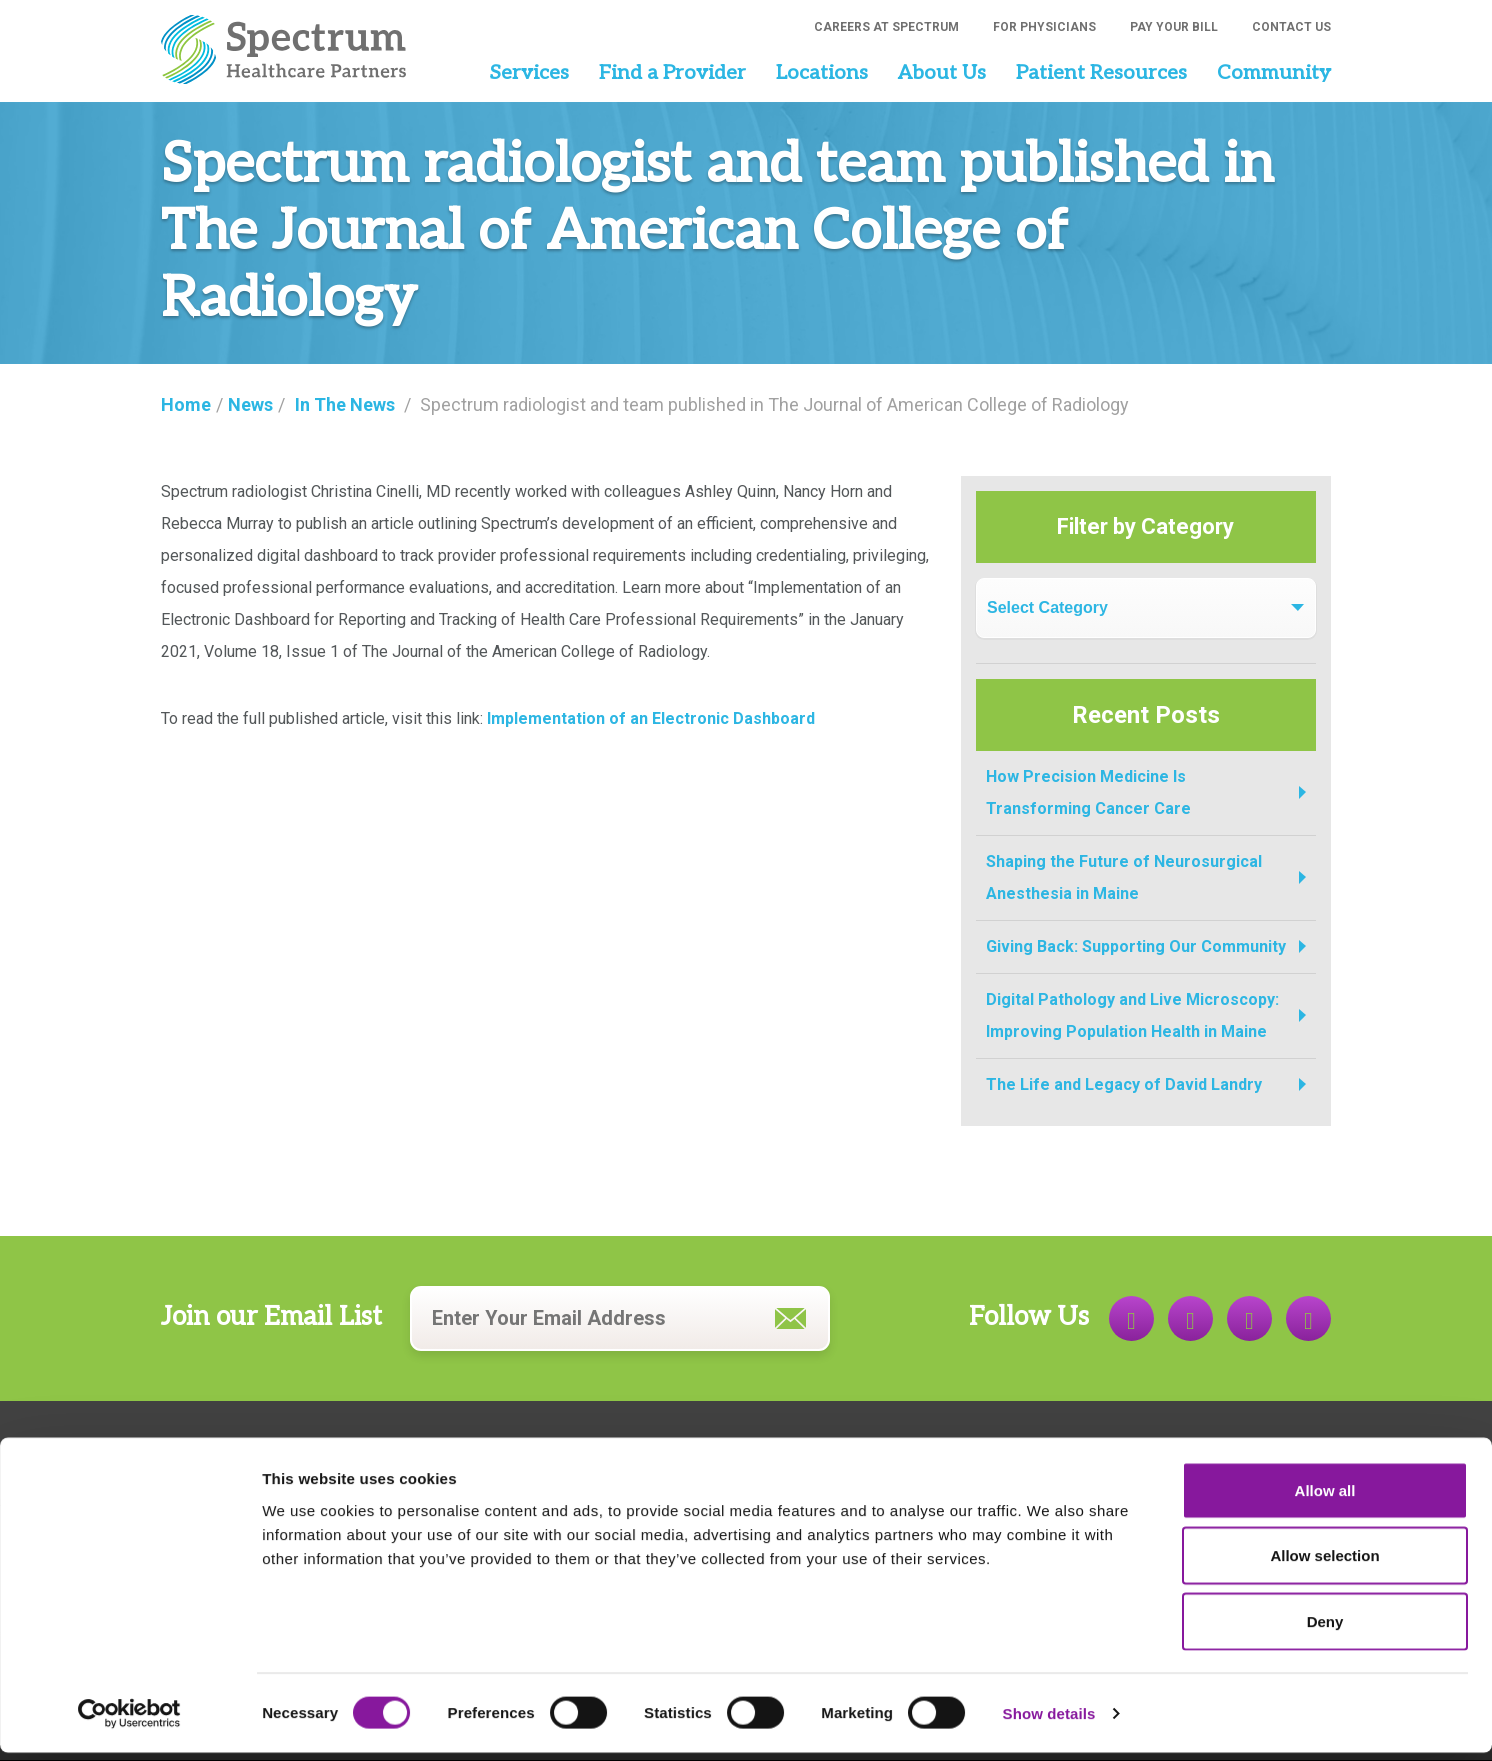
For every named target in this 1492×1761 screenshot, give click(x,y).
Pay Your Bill (1174, 27)
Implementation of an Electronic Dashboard (651, 718)
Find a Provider (672, 73)
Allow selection (1324, 1564)
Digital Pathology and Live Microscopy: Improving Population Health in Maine (1132, 1015)
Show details (1049, 1721)
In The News (345, 404)
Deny (1325, 1629)
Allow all (1325, 1498)
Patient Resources (1101, 73)
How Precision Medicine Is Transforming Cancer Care (1088, 792)
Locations (822, 73)
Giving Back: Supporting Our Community (1136, 946)
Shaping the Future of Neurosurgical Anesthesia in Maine (1124, 877)
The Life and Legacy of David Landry (1124, 1084)
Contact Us (1291, 27)
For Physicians (1044, 27)
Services (529, 73)
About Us (942, 73)
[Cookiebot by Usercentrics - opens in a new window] (129, 1722)
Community (1274, 73)
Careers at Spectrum (886, 27)
